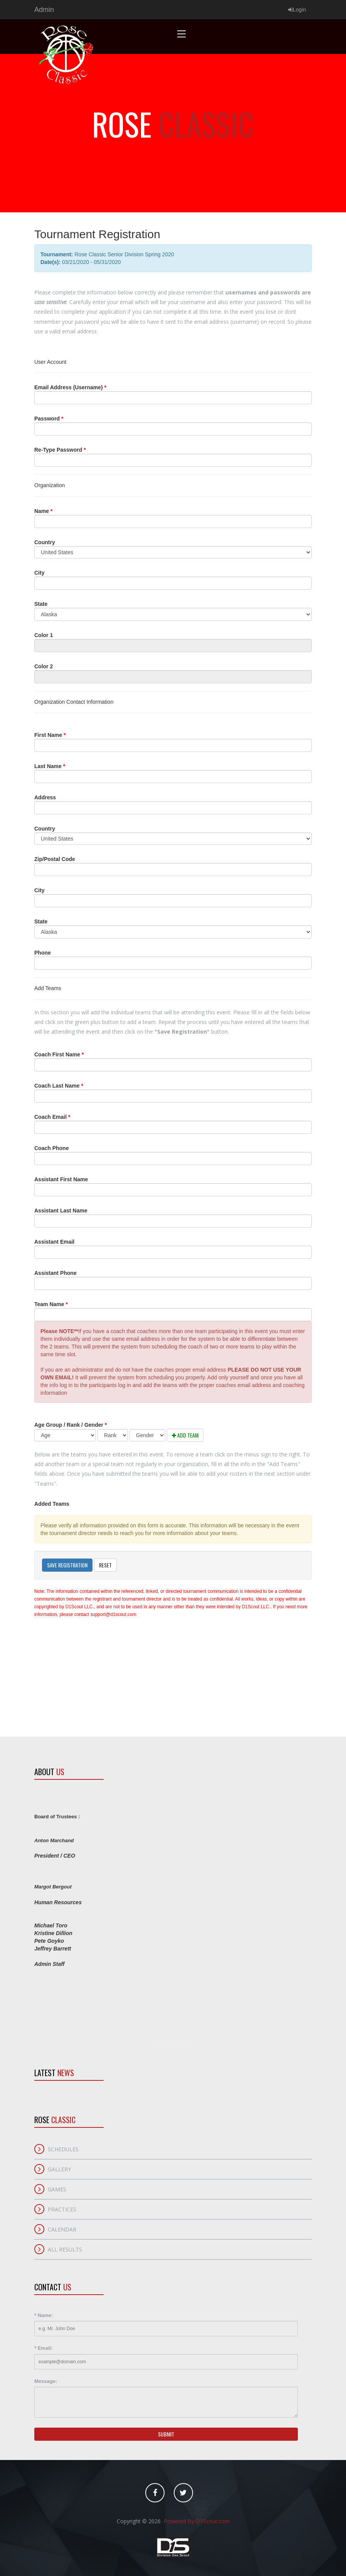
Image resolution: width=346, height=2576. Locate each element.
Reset (105, 1565)
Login (297, 10)
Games (57, 2189)
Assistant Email (54, 1242)
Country (44, 542)
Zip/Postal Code (54, 859)
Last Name (49, 766)
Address (45, 797)
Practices (62, 2209)
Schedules (63, 2149)
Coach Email (52, 1117)
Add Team (185, 1435)
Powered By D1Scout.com (196, 2521)
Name (43, 511)
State (40, 604)
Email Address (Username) (70, 387)
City (39, 573)
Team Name (51, 1304)
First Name (50, 735)
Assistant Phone (55, 1273)
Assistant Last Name (60, 1210)
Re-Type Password (60, 450)
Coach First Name (59, 1054)
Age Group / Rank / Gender (70, 1425)
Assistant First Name (61, 1179)
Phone (42, 953)
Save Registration (67, 1565)
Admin (44, 9)
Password (48, 418)
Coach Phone (51, 1148)
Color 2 (43, 666)
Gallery (59, 2169)
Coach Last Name (58, 1086)
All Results (65, 2249)
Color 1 (43, 635)
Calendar (62, 2229)
